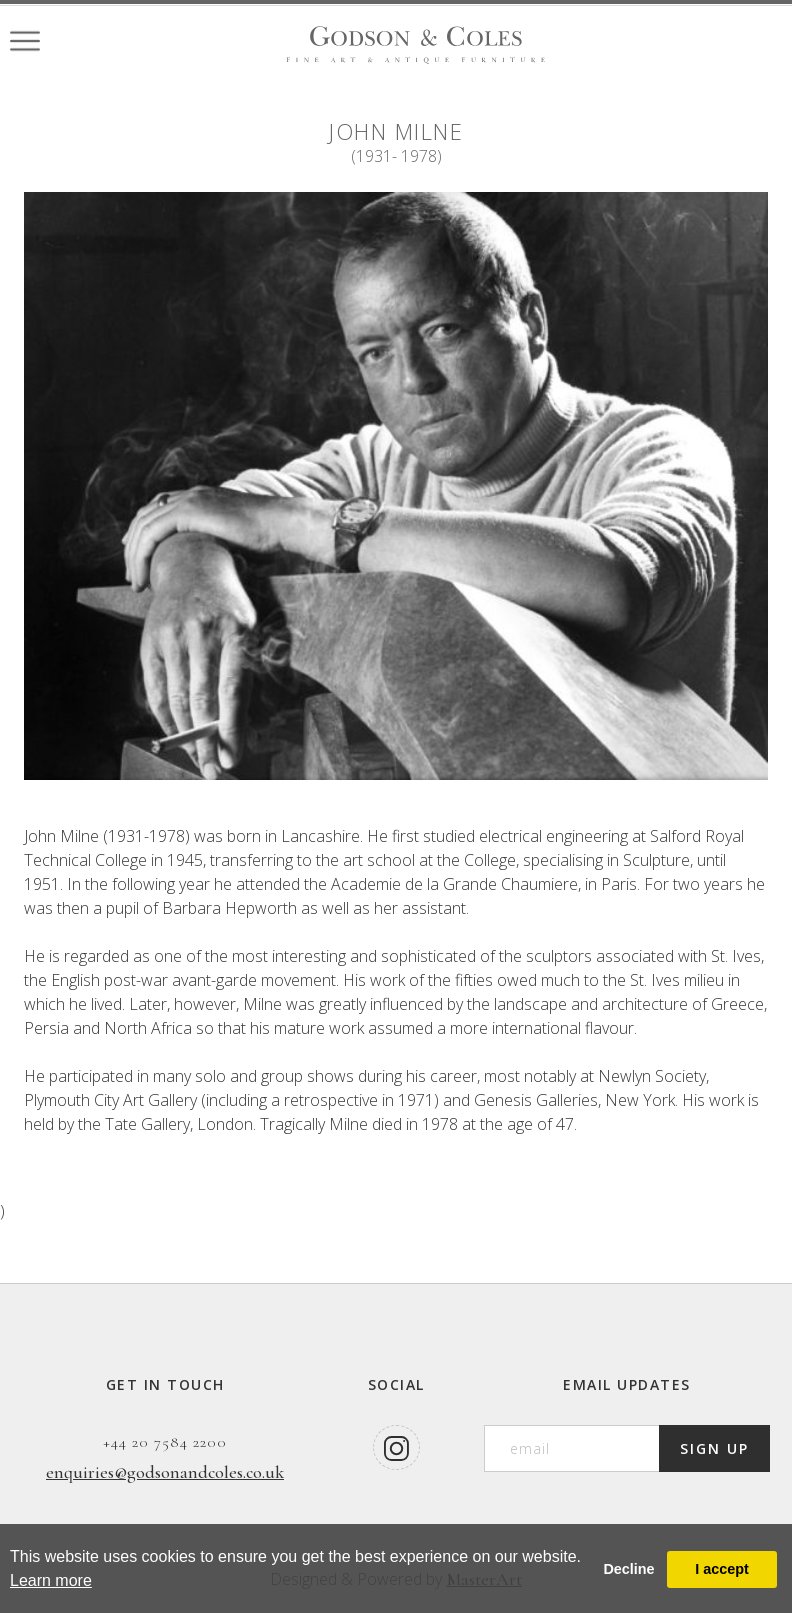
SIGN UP (714, 1448)
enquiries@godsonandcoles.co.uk (165, 1472)
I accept (722, 1569)
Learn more (51, 1580)
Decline (628, 1569)
